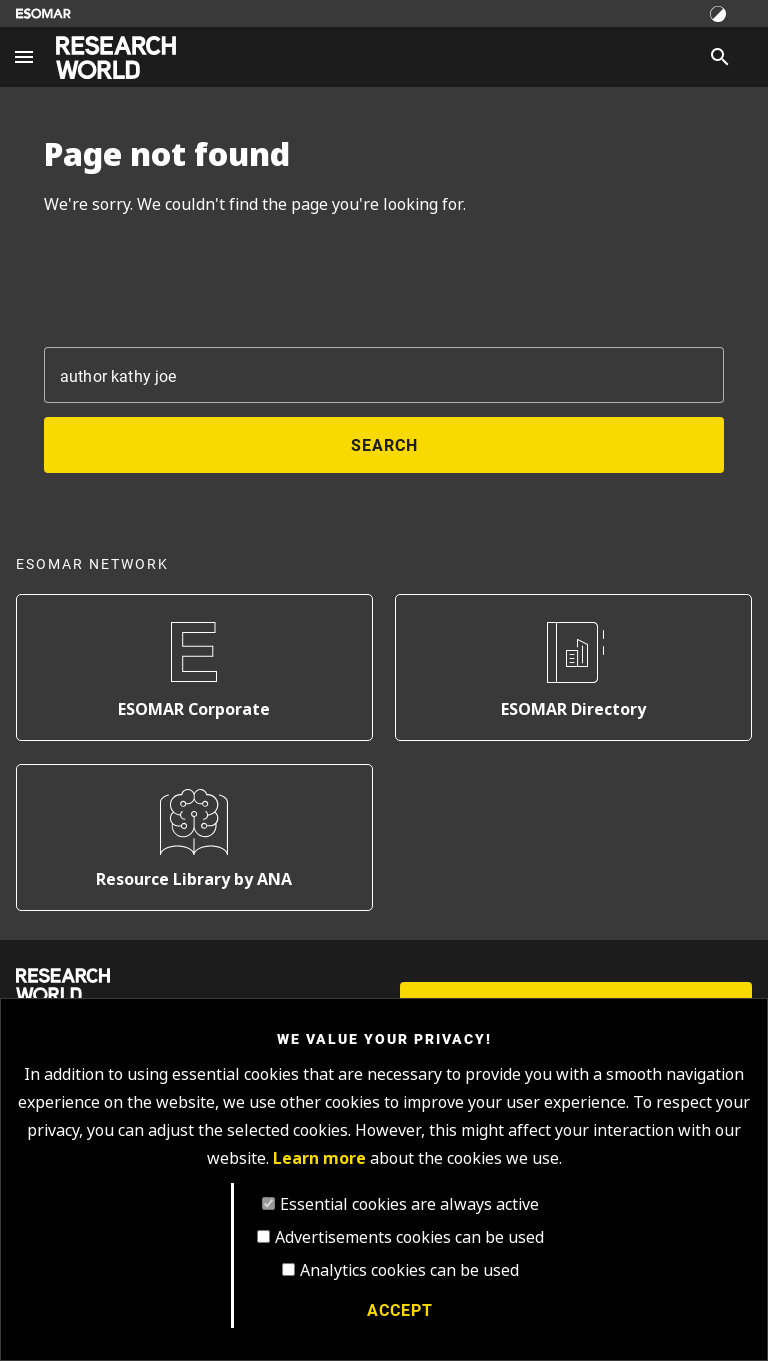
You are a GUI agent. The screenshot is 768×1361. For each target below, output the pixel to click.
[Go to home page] (116, 57)
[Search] (720, 57)
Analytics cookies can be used (409, 1270)
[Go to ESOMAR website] (43, 13)
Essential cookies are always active (409, 1204)
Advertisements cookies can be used (409, 1237)
